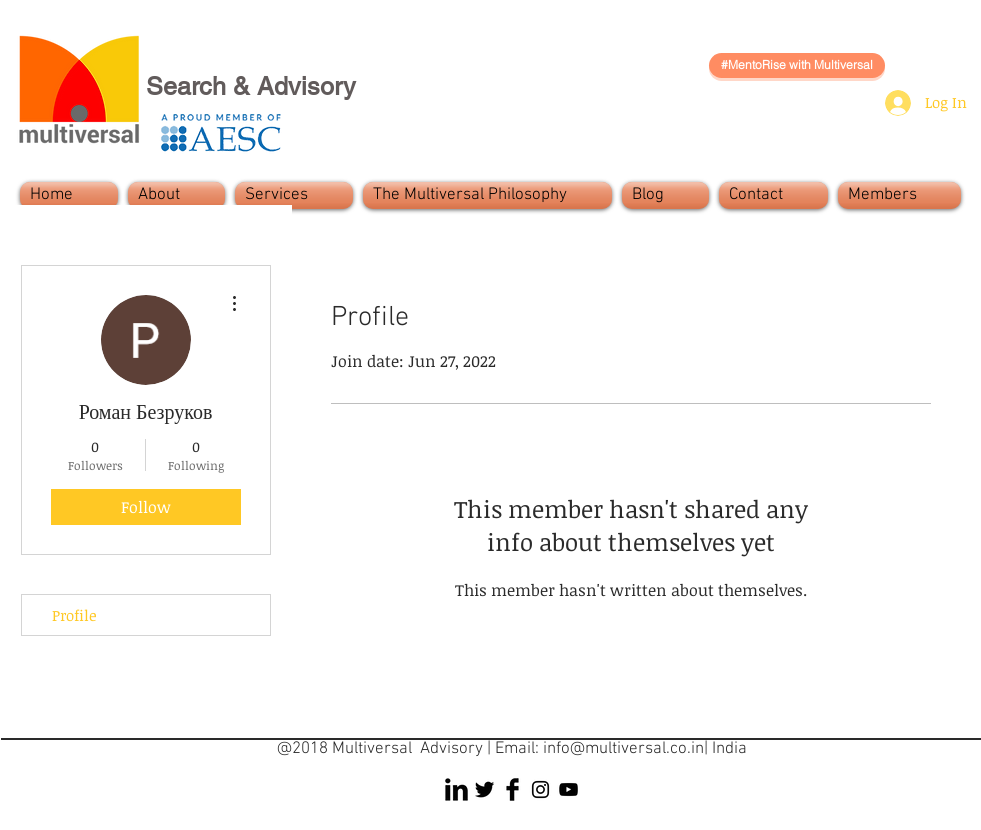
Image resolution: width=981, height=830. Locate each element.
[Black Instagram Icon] (540, 789)
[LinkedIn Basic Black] (456, 789)
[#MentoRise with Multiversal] (797, 65)
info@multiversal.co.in (623, 749)
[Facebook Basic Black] (512, 789)
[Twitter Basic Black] (484, 789)
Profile (74, 615)
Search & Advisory (251, 86)
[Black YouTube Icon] (568, 789)
